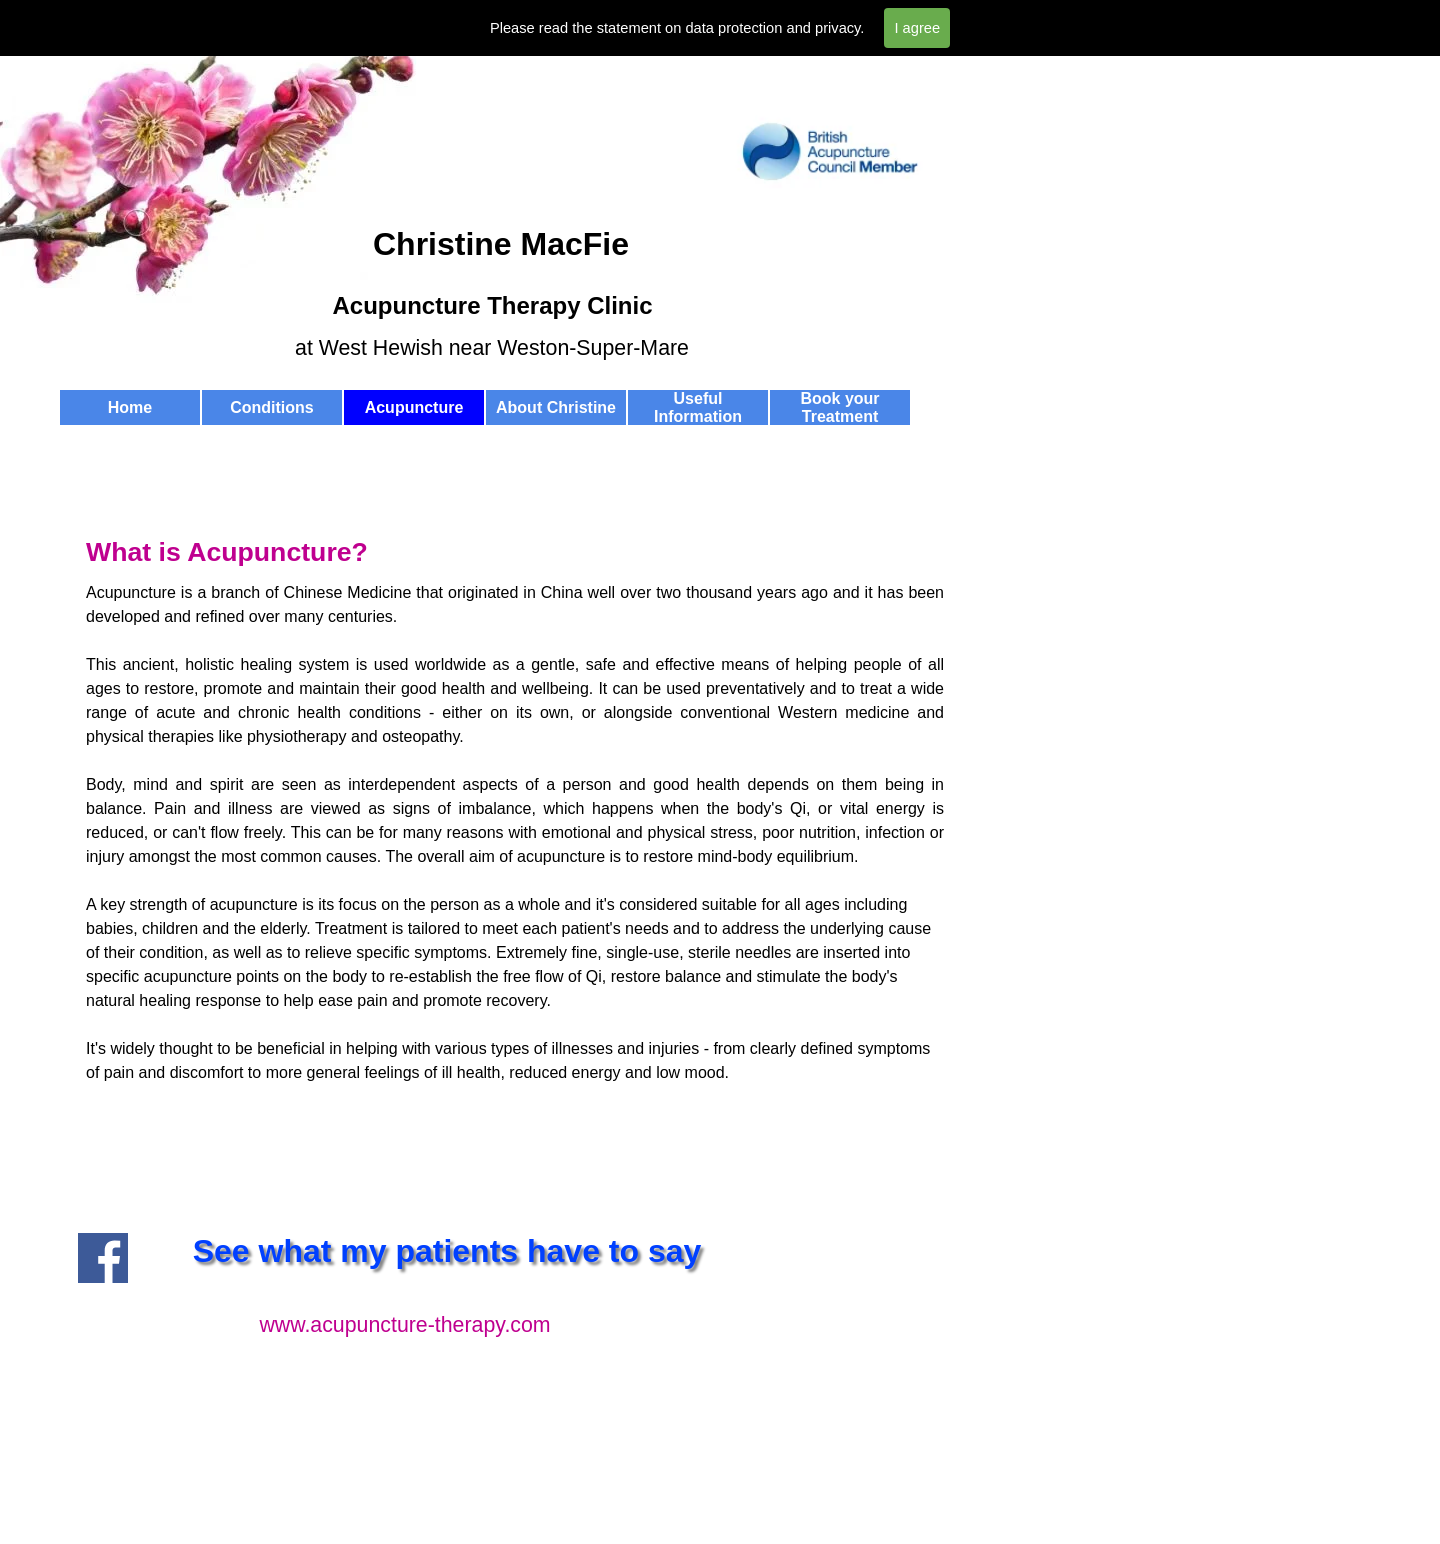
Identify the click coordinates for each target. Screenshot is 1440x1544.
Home (130, 407)
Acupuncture (414, 407)
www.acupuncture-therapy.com (404, 1325)
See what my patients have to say (447, 1251)
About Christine (556, 407)
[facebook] (103, 1258)
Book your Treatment (839, 407)
